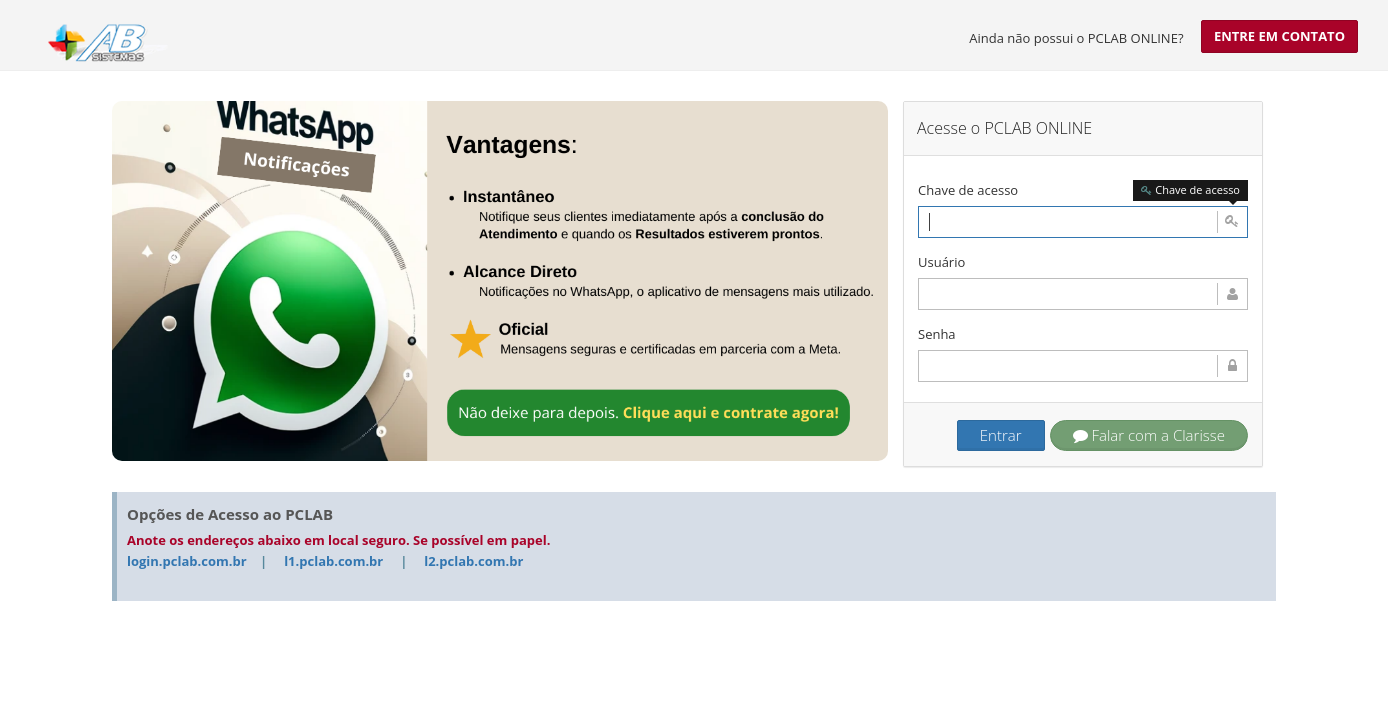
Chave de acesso (968, 190)
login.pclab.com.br (187, 561)
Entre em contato (1279, 36)
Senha (937, 334)
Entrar (1001, 435)
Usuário (941, 262)
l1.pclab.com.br (333, 561)
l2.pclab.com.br (473, 561)
